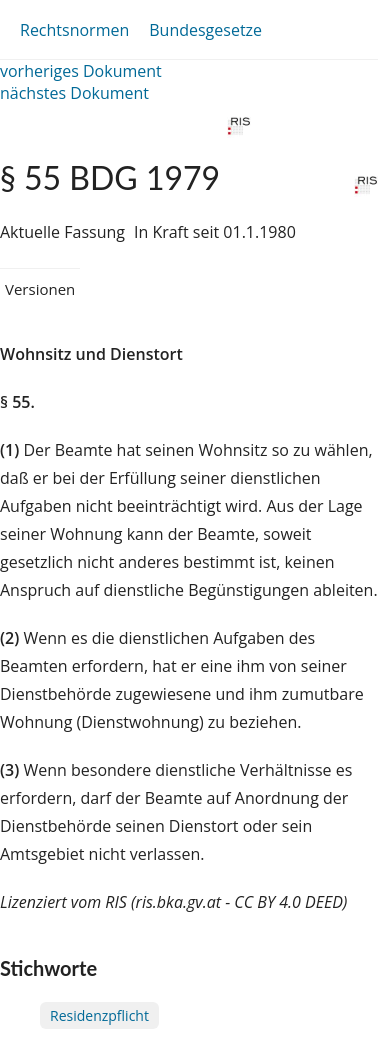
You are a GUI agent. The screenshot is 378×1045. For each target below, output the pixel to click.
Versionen (40, 289)
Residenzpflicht (99, 1015)
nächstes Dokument (74, 93)
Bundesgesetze (205, 30)
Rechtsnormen (74, 30)
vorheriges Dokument (81, 71)
